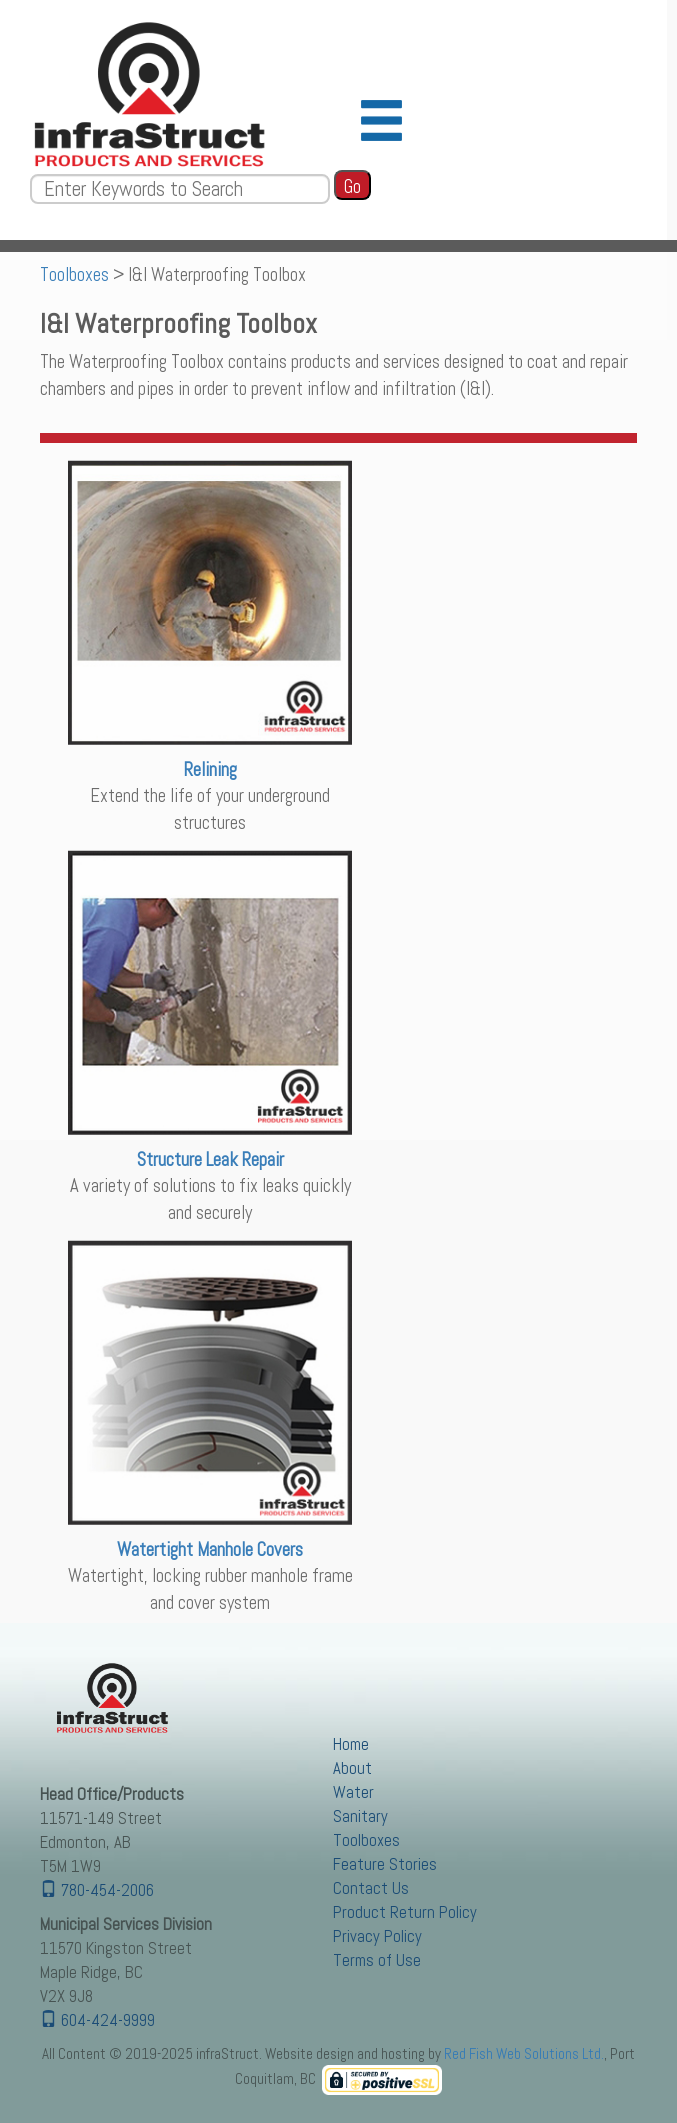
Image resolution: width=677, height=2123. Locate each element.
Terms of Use (377, 1960)
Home (351, 1744)
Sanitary (360, 1816)
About (352, 1768)
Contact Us (371, 1888)
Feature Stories (385, 1864)
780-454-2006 (97, 1890)
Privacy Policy (377, 1936)
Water (353, 1792)
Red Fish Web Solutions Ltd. (524, 2053)
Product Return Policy (405, 1912)
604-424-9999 (97, 2020)
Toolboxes (74, 275)
